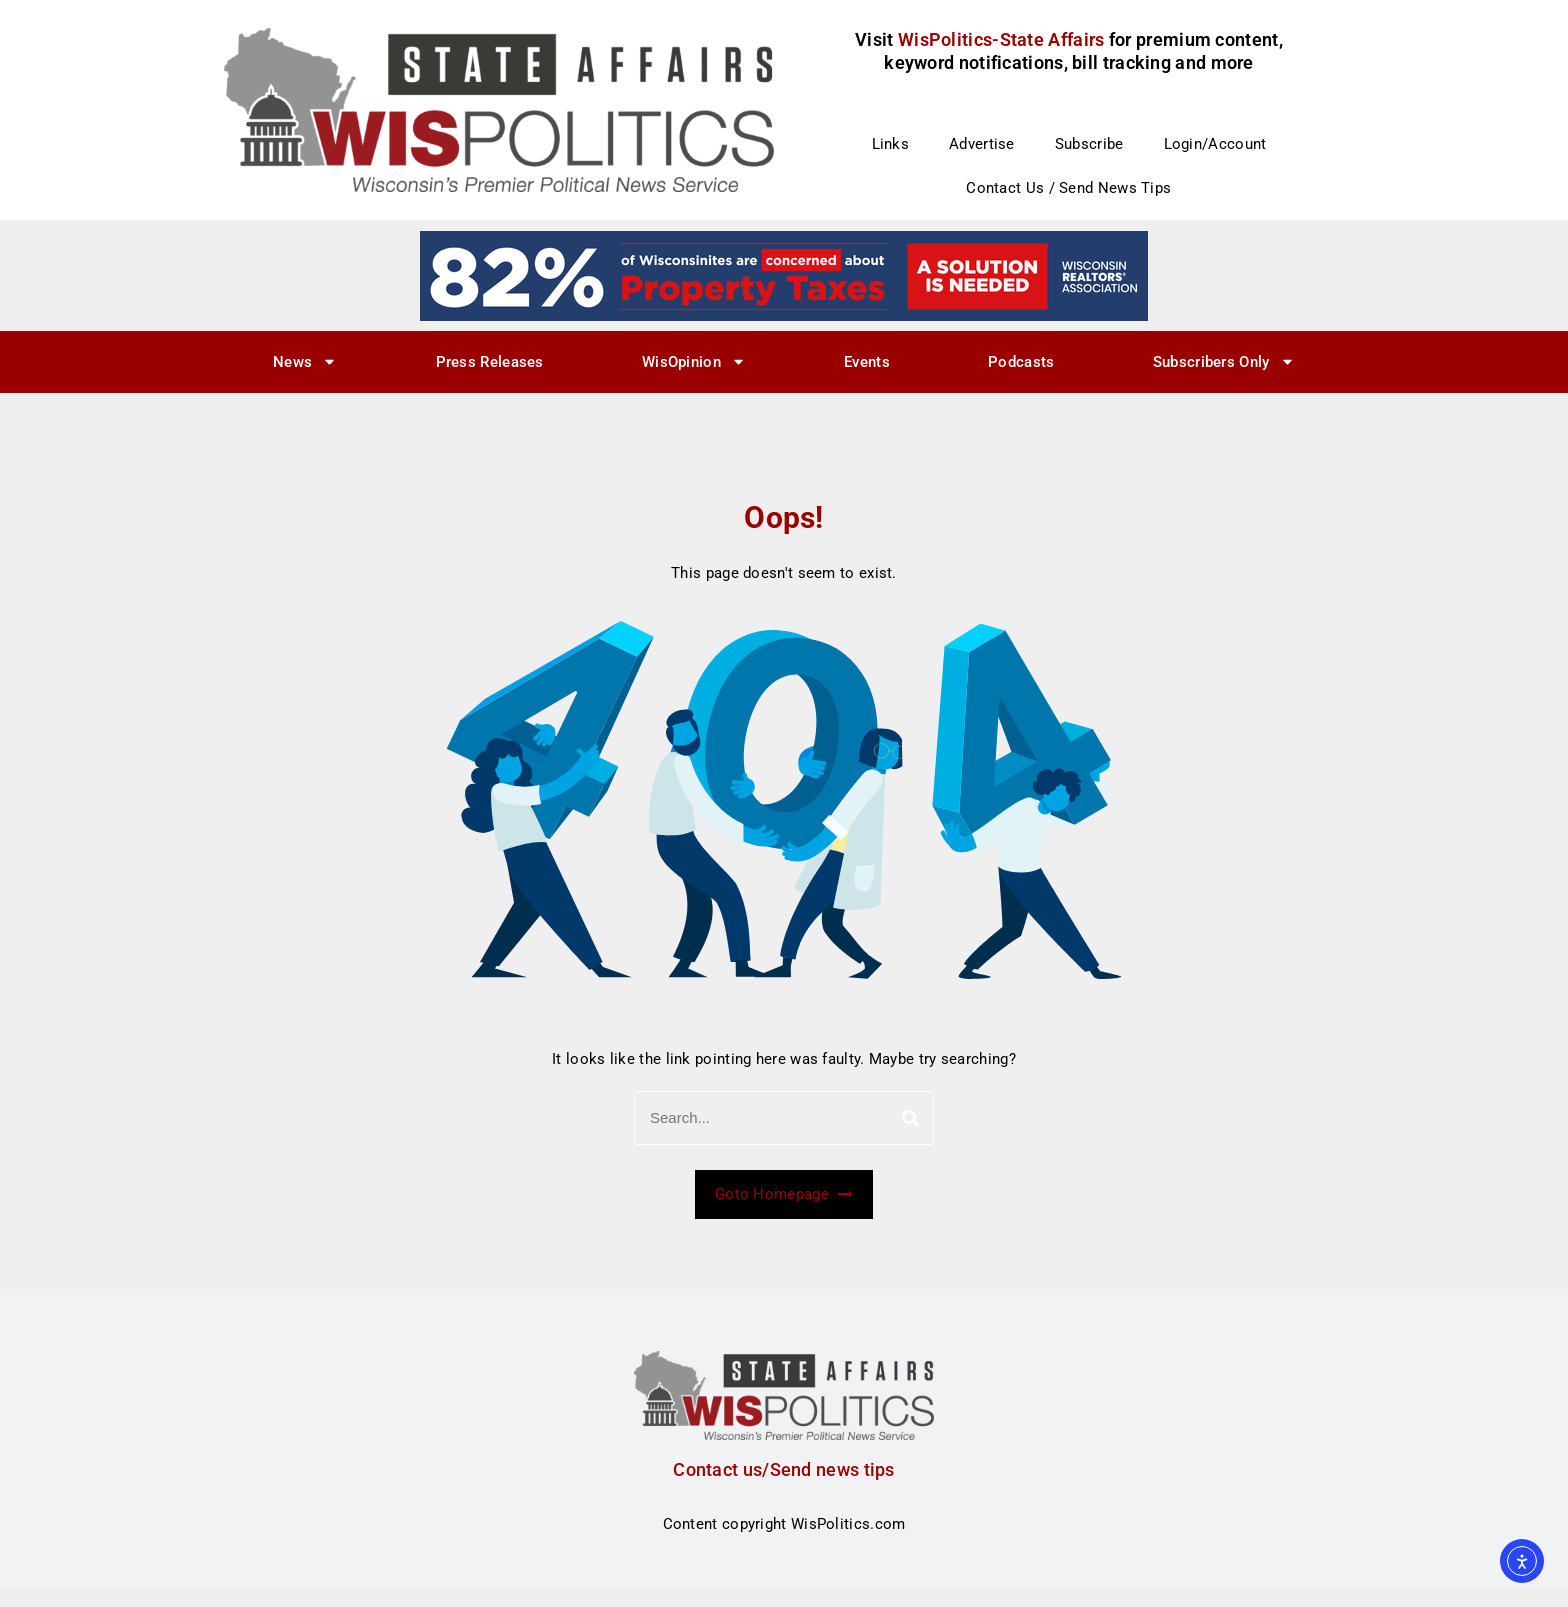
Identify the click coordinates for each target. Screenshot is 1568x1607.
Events (867, 362)
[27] (784, 275)
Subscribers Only (1224, 361)
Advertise (982, 144)
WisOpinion (694, 361)
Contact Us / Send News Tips (1068, 188)
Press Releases (490, 362)
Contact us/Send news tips (784, 1469)
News (305, 361)
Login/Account (1215, 144)
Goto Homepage (784, 1194)
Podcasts (1021, 362)
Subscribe (1089, 144)
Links (891, 144)
